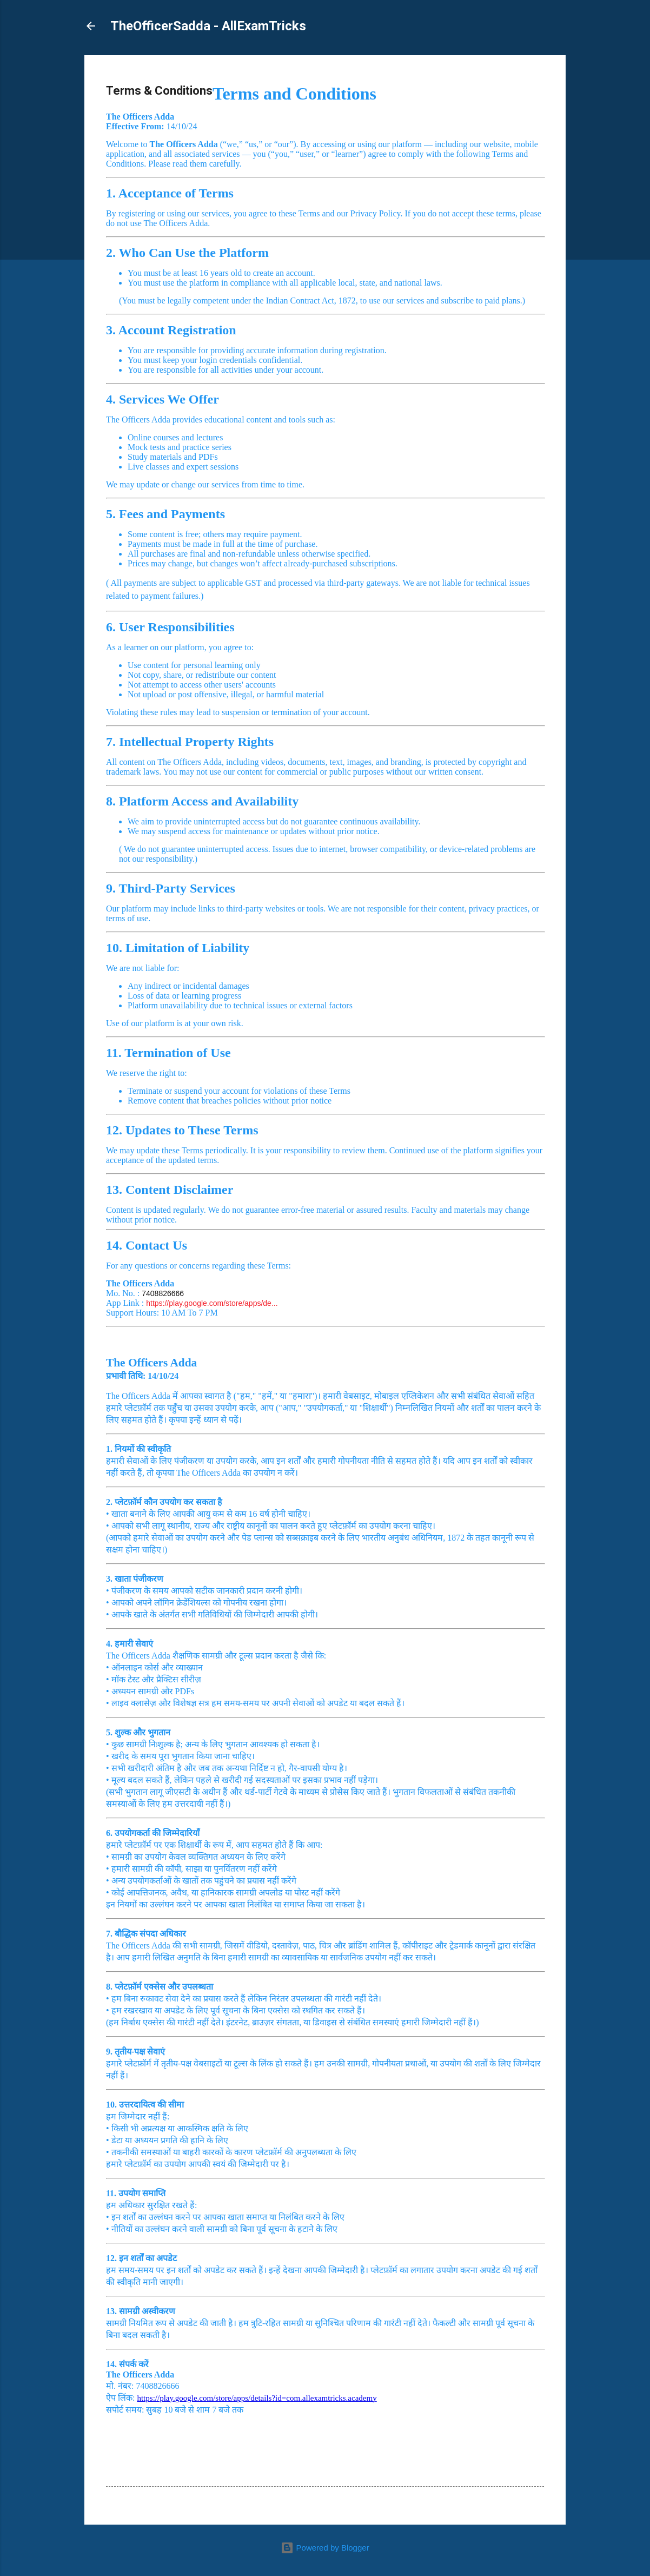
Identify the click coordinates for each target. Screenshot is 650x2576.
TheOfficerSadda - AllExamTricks (208, 26)
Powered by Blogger (325, 2547)
